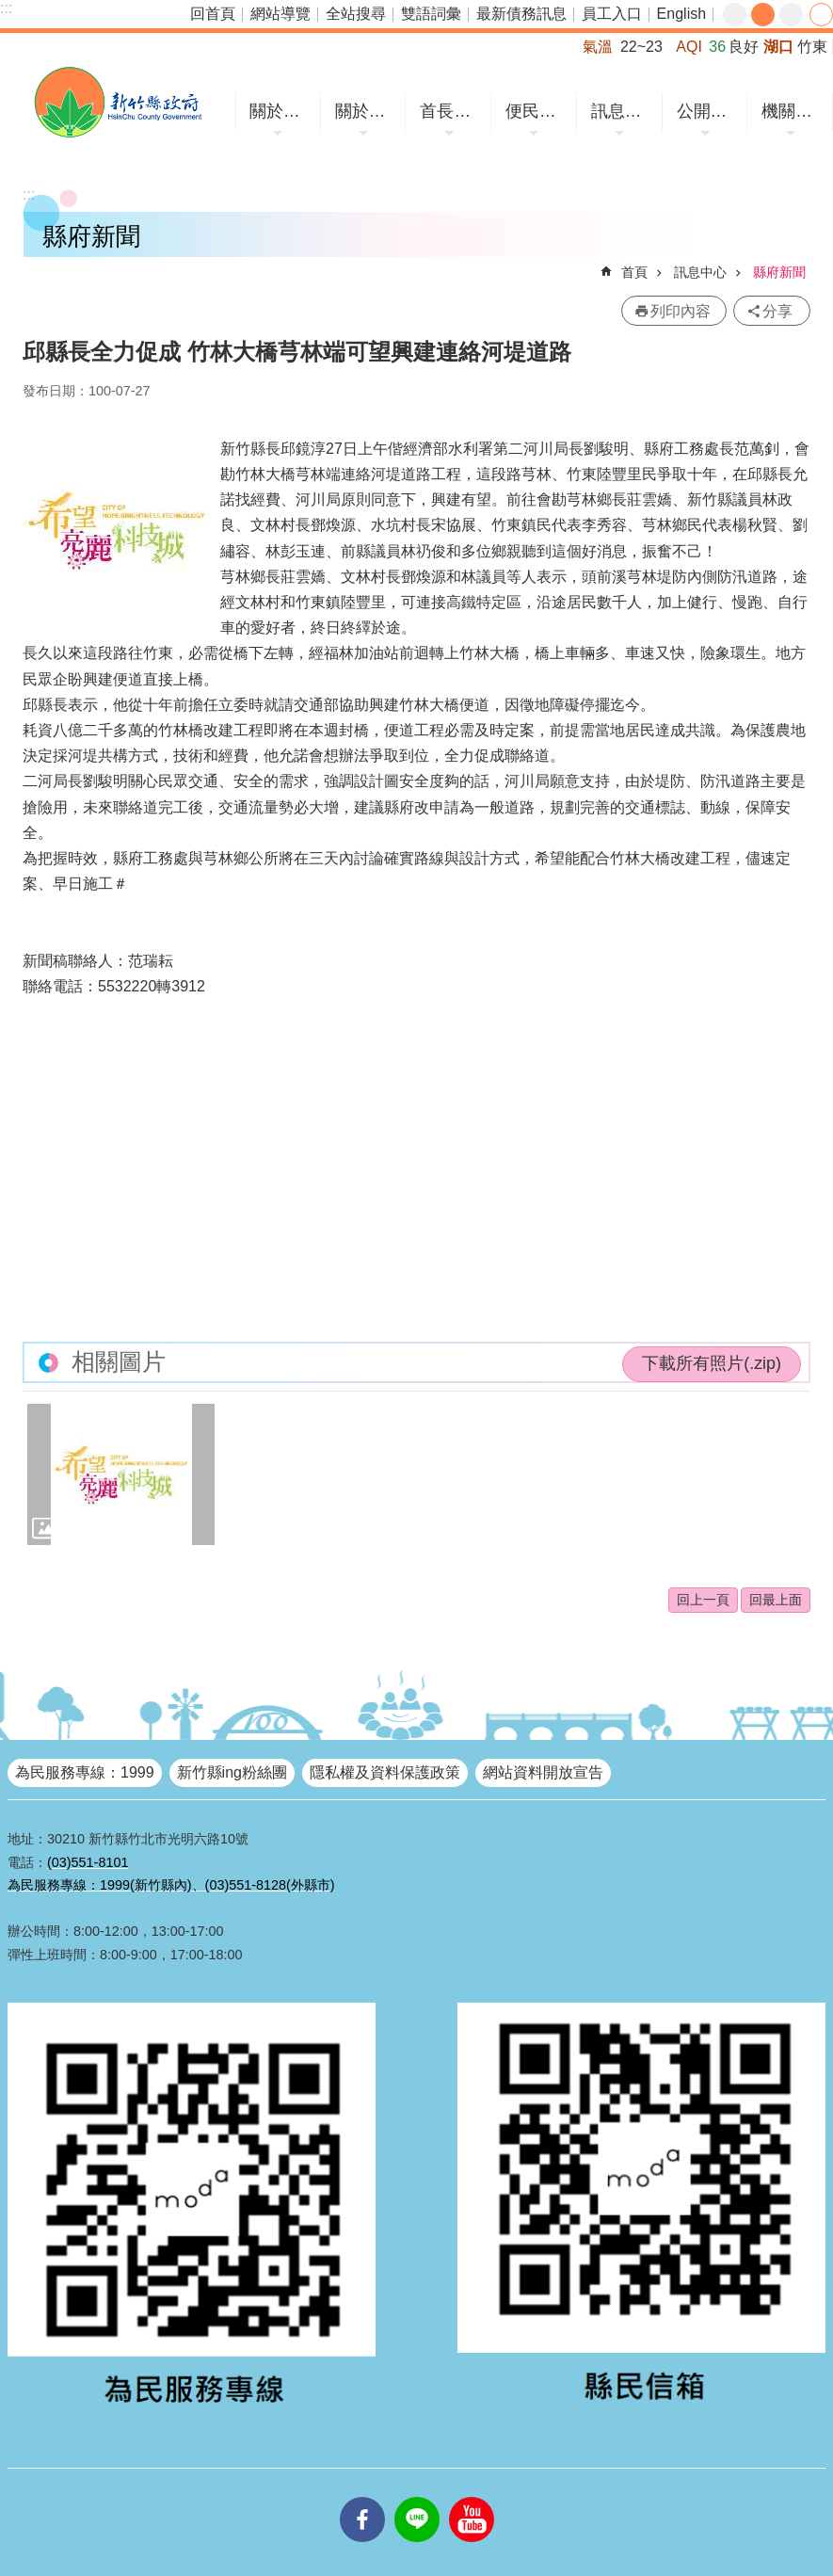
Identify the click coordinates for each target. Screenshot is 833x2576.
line (417, 2497)
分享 (821, 14)
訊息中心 (622, 111)
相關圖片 (119, 1362)
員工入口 (612, 14)
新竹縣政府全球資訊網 (117, 102)
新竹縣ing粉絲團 (232, 1772)
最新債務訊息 (521, 14)
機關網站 (792, 111)
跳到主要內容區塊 (9, 9)
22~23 (641, 47)
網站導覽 (280, 14)
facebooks (362, 2497)
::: (6, 8)
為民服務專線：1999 (84, 1772)
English (681, 14)
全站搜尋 (356, 14)
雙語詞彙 (431, 14)
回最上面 (775, 1599)
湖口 (778, 47)
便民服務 (536, 111)
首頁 (634, 272)
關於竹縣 (280, 111)
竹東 (812, 47)
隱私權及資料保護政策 (385, 1772)
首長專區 (451, 111)
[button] (121, 1474)
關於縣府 (366, 111)
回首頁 (212, 14)
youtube (471, 2497)
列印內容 (680, 311)
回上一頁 (703, 1599)
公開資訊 (708, 111)
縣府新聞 (779, 272)
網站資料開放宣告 (543, 1772)
